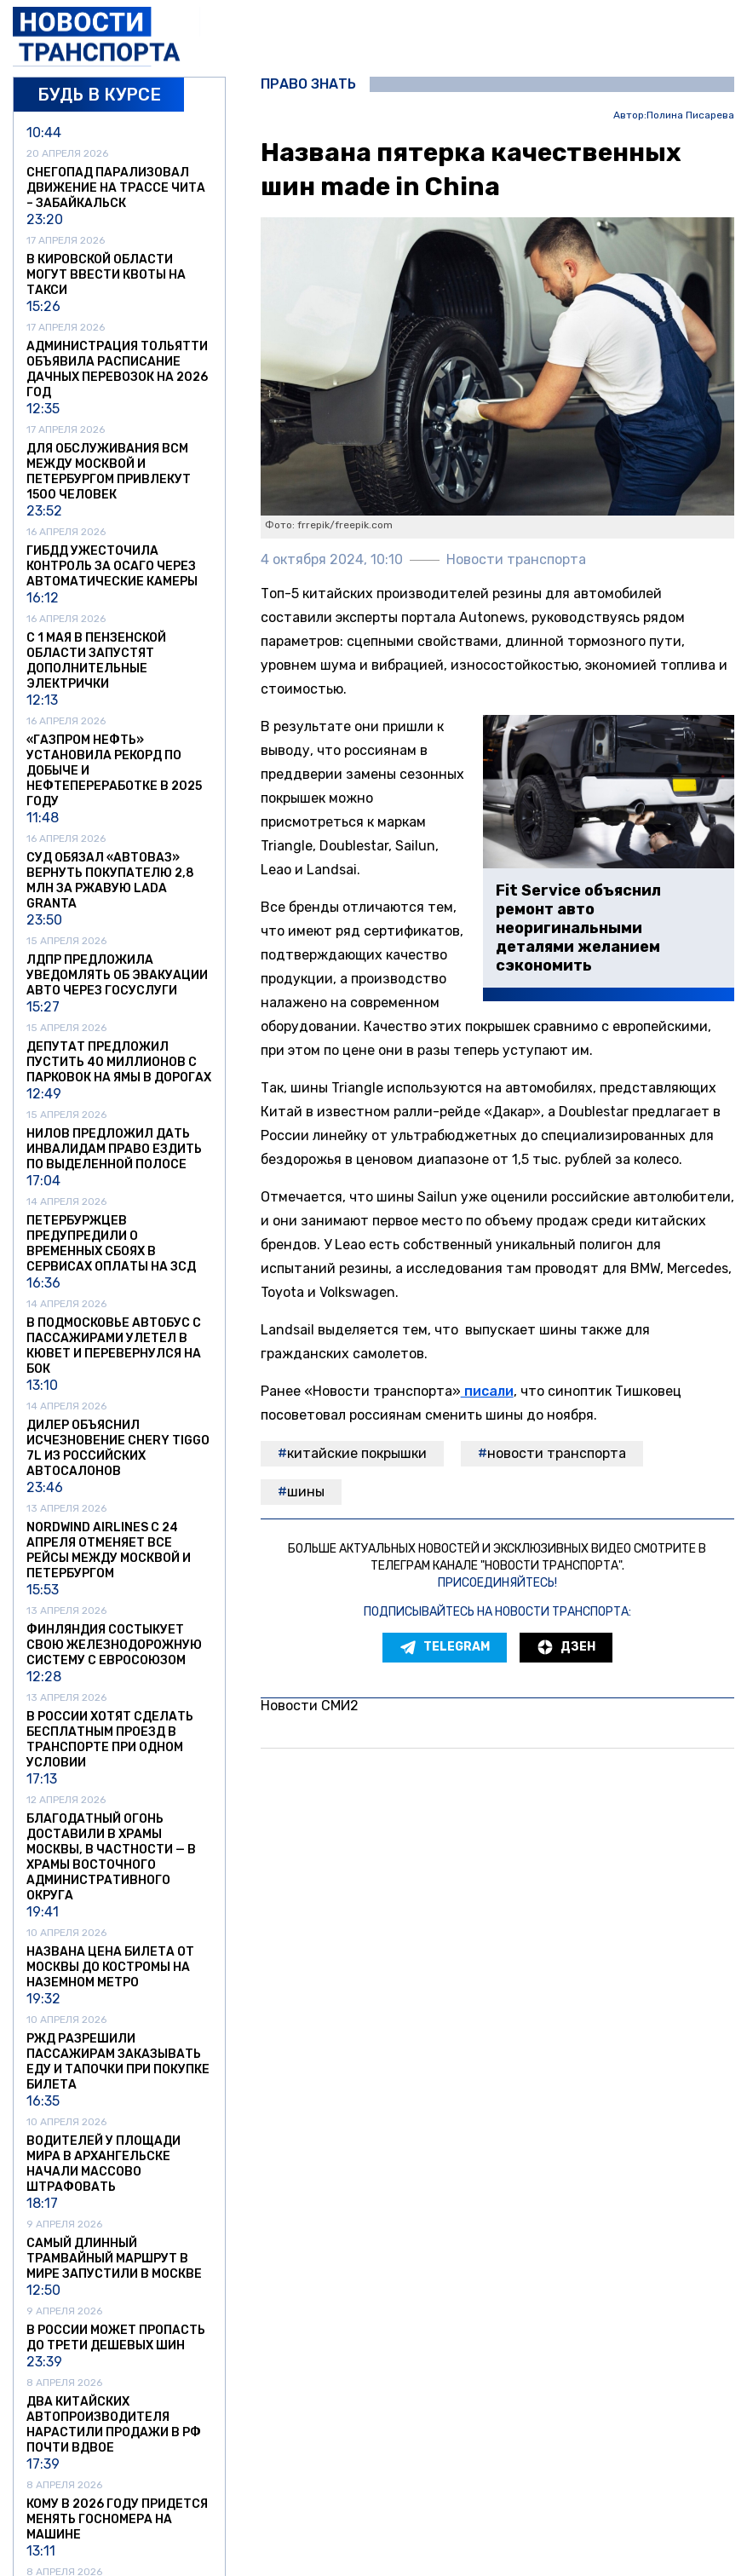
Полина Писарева (690, 115)
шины (306, 1492)
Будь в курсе (99, 94)
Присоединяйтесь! (497, 1583)
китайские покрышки (357, 1453)
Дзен (566, 1647)
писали (487, 1391)
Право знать (308, 84)
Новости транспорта (556, 1453)
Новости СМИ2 (310, 1705)
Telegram (444, 1647)
